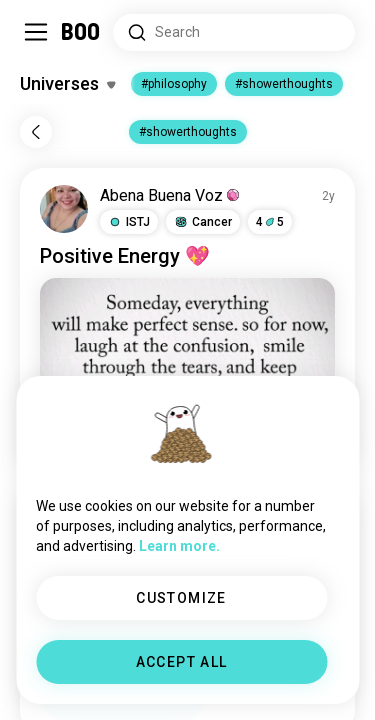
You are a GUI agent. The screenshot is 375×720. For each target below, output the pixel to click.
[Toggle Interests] (67, 84)
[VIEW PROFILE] (64, 209)
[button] (129, 222)
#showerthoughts (284, 84)
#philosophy (174, 84)
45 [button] (270, 222)
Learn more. (179, 546)
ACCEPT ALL (182, 662)
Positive (76, 256)
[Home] (81, 32)
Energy (149, 256)
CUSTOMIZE (181, 598)
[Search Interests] (234, 32)
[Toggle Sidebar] (36, 32)
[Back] (36, 132)
